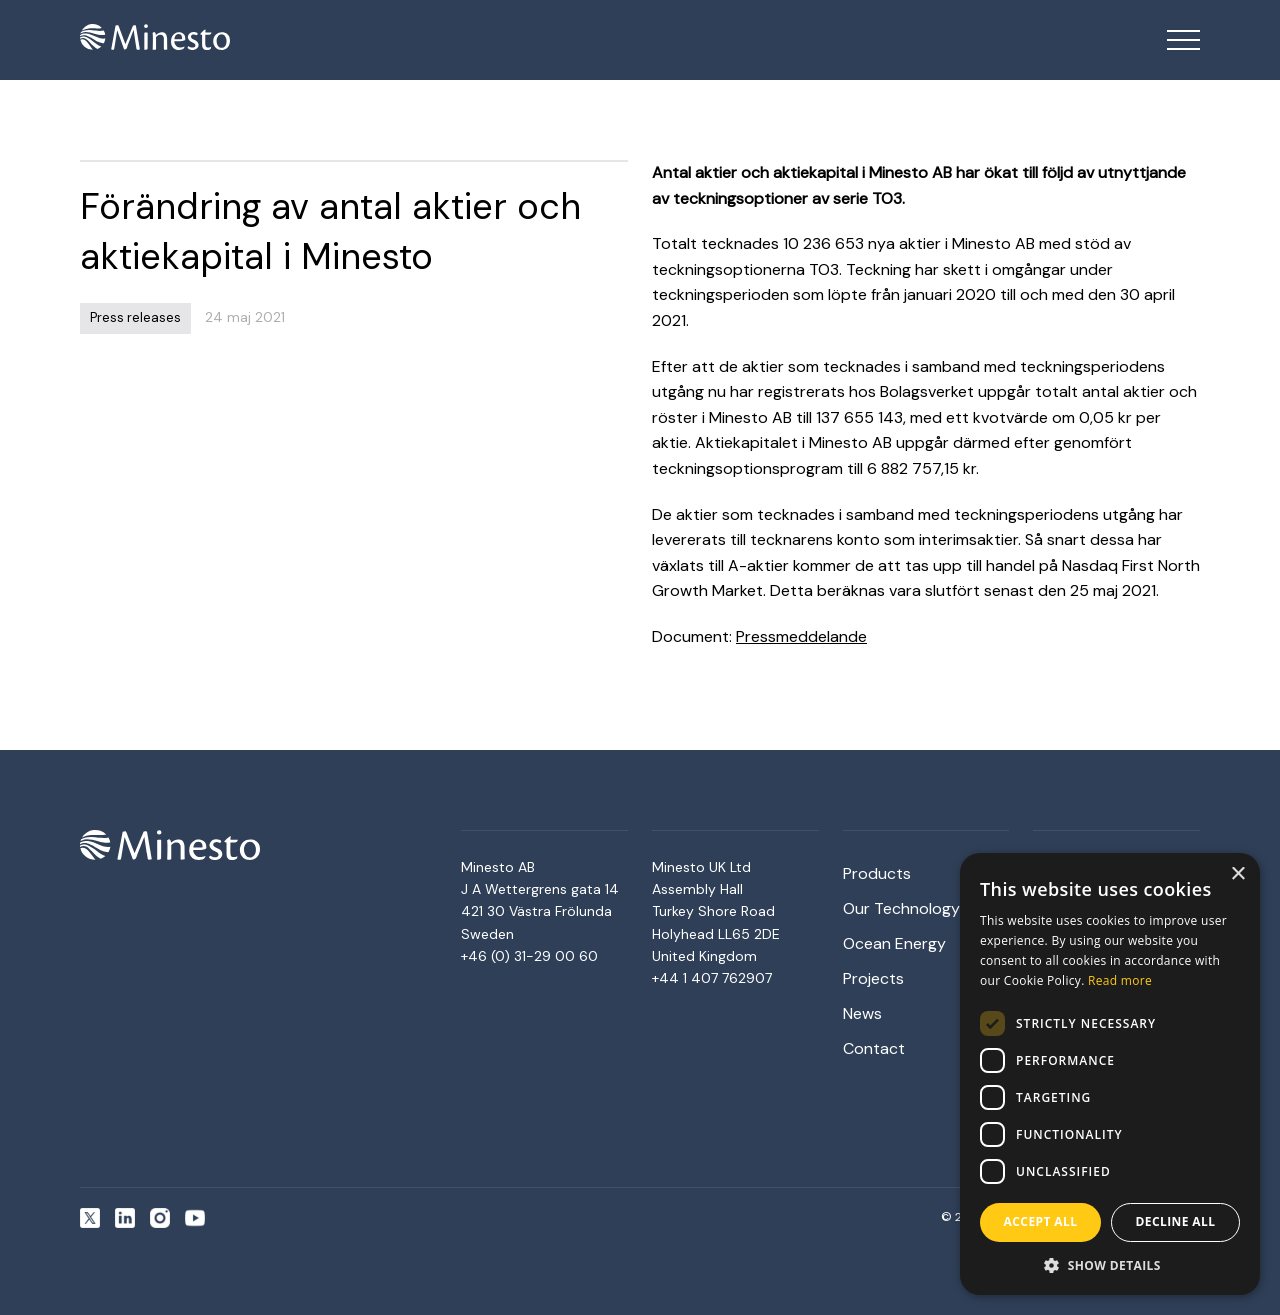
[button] (1110, 1265)
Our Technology (901, 908)
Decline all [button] (1176, 1221)
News (862, 1013)
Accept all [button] (1041, 1221)
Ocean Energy (894, 943)
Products (877, 873)
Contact (874, 1048)
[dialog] (1110, 1074)
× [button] (1237, 874)
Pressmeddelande (801, 636)
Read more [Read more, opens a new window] (1120, 980)
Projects (873, 978)
